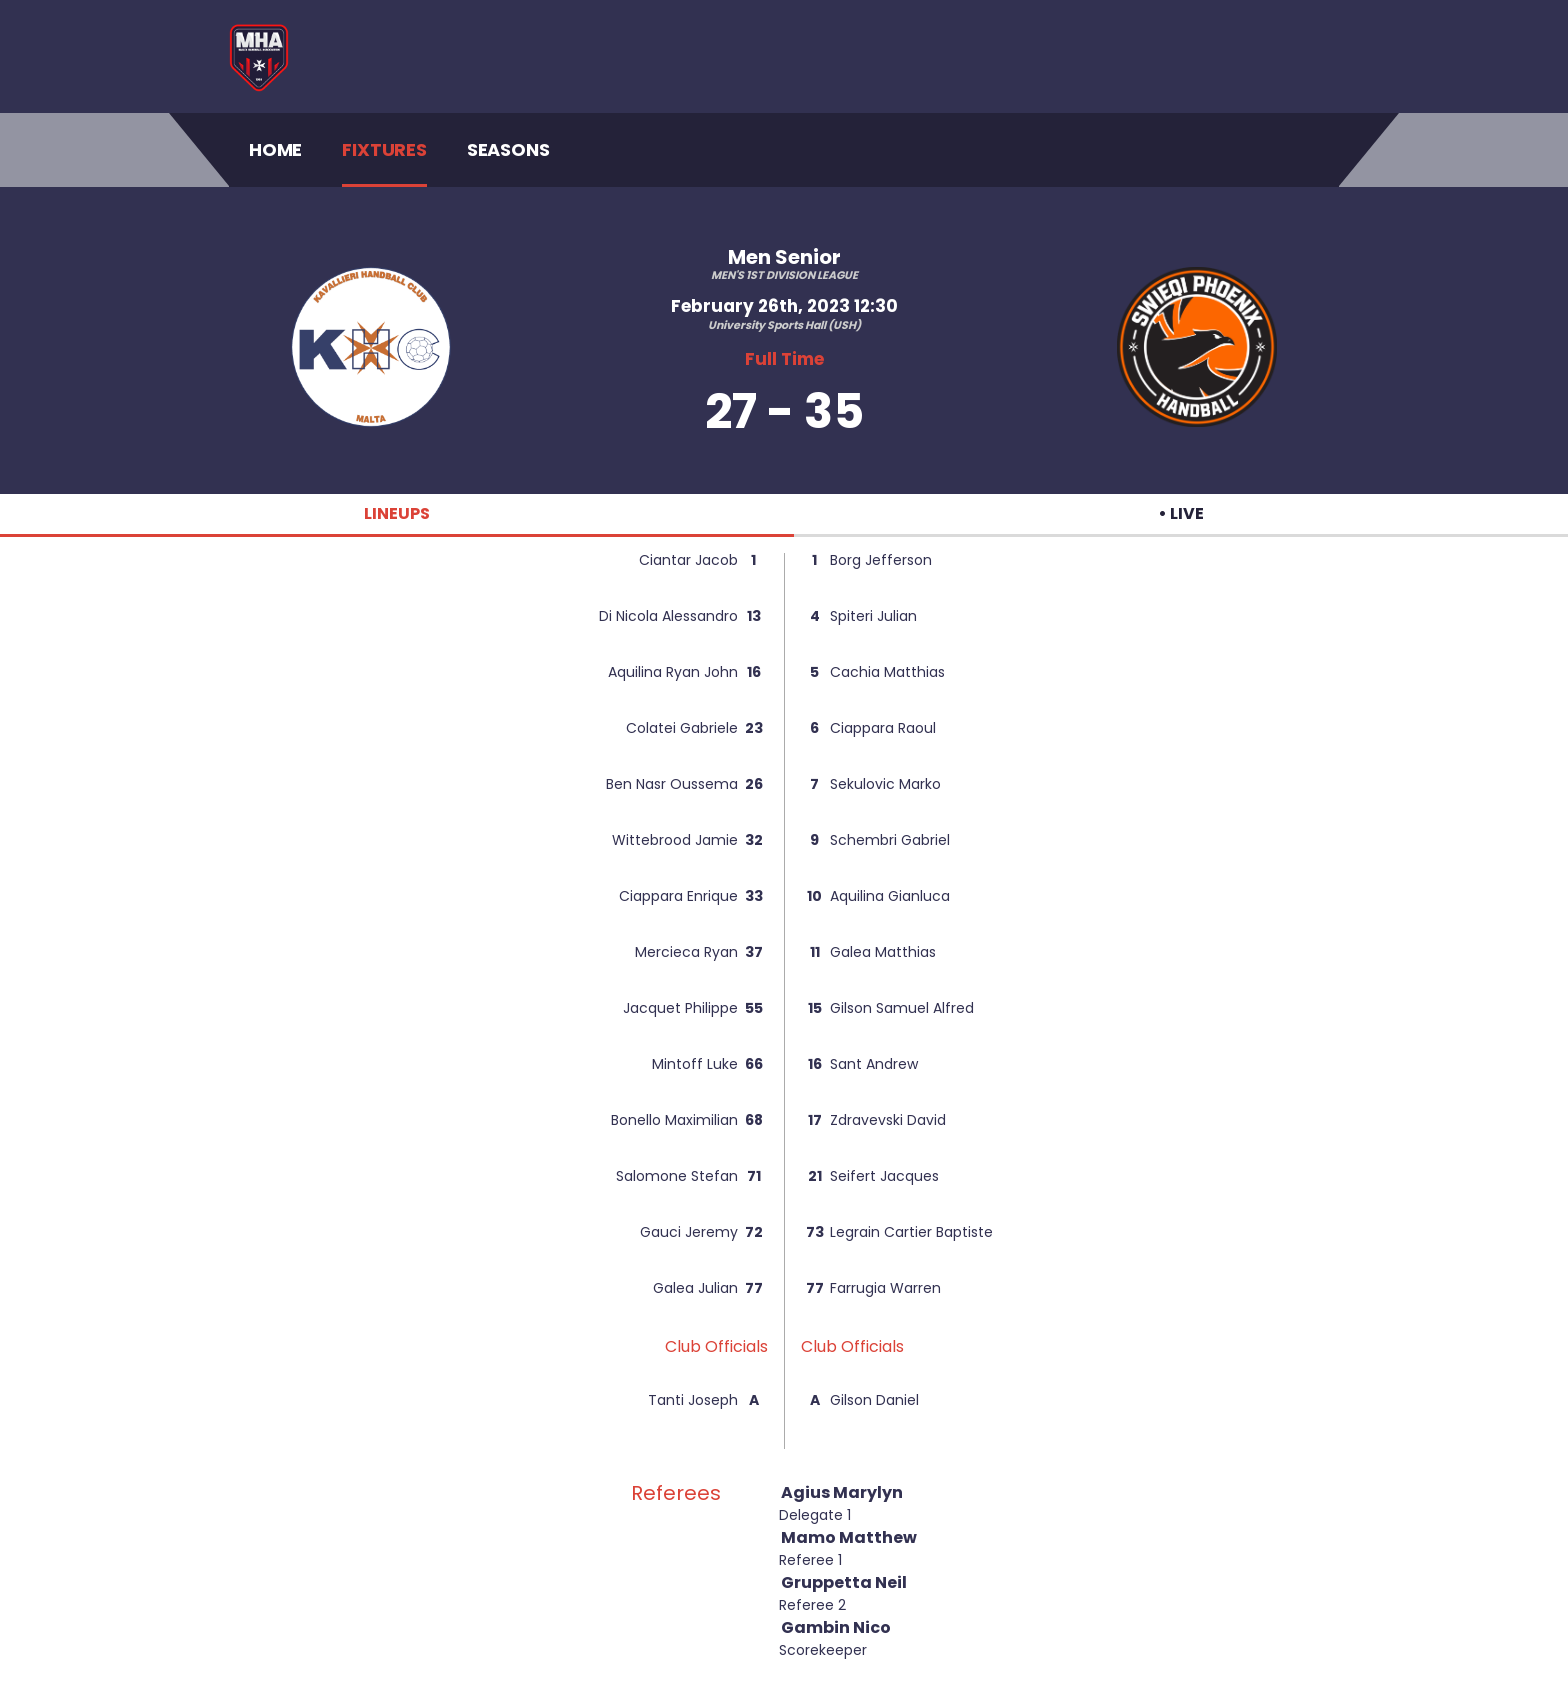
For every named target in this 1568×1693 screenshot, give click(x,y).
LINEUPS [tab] (397, 513)
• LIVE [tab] (1181, 513)
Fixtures (384, 149)
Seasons (508, 149)
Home (275, 149)
